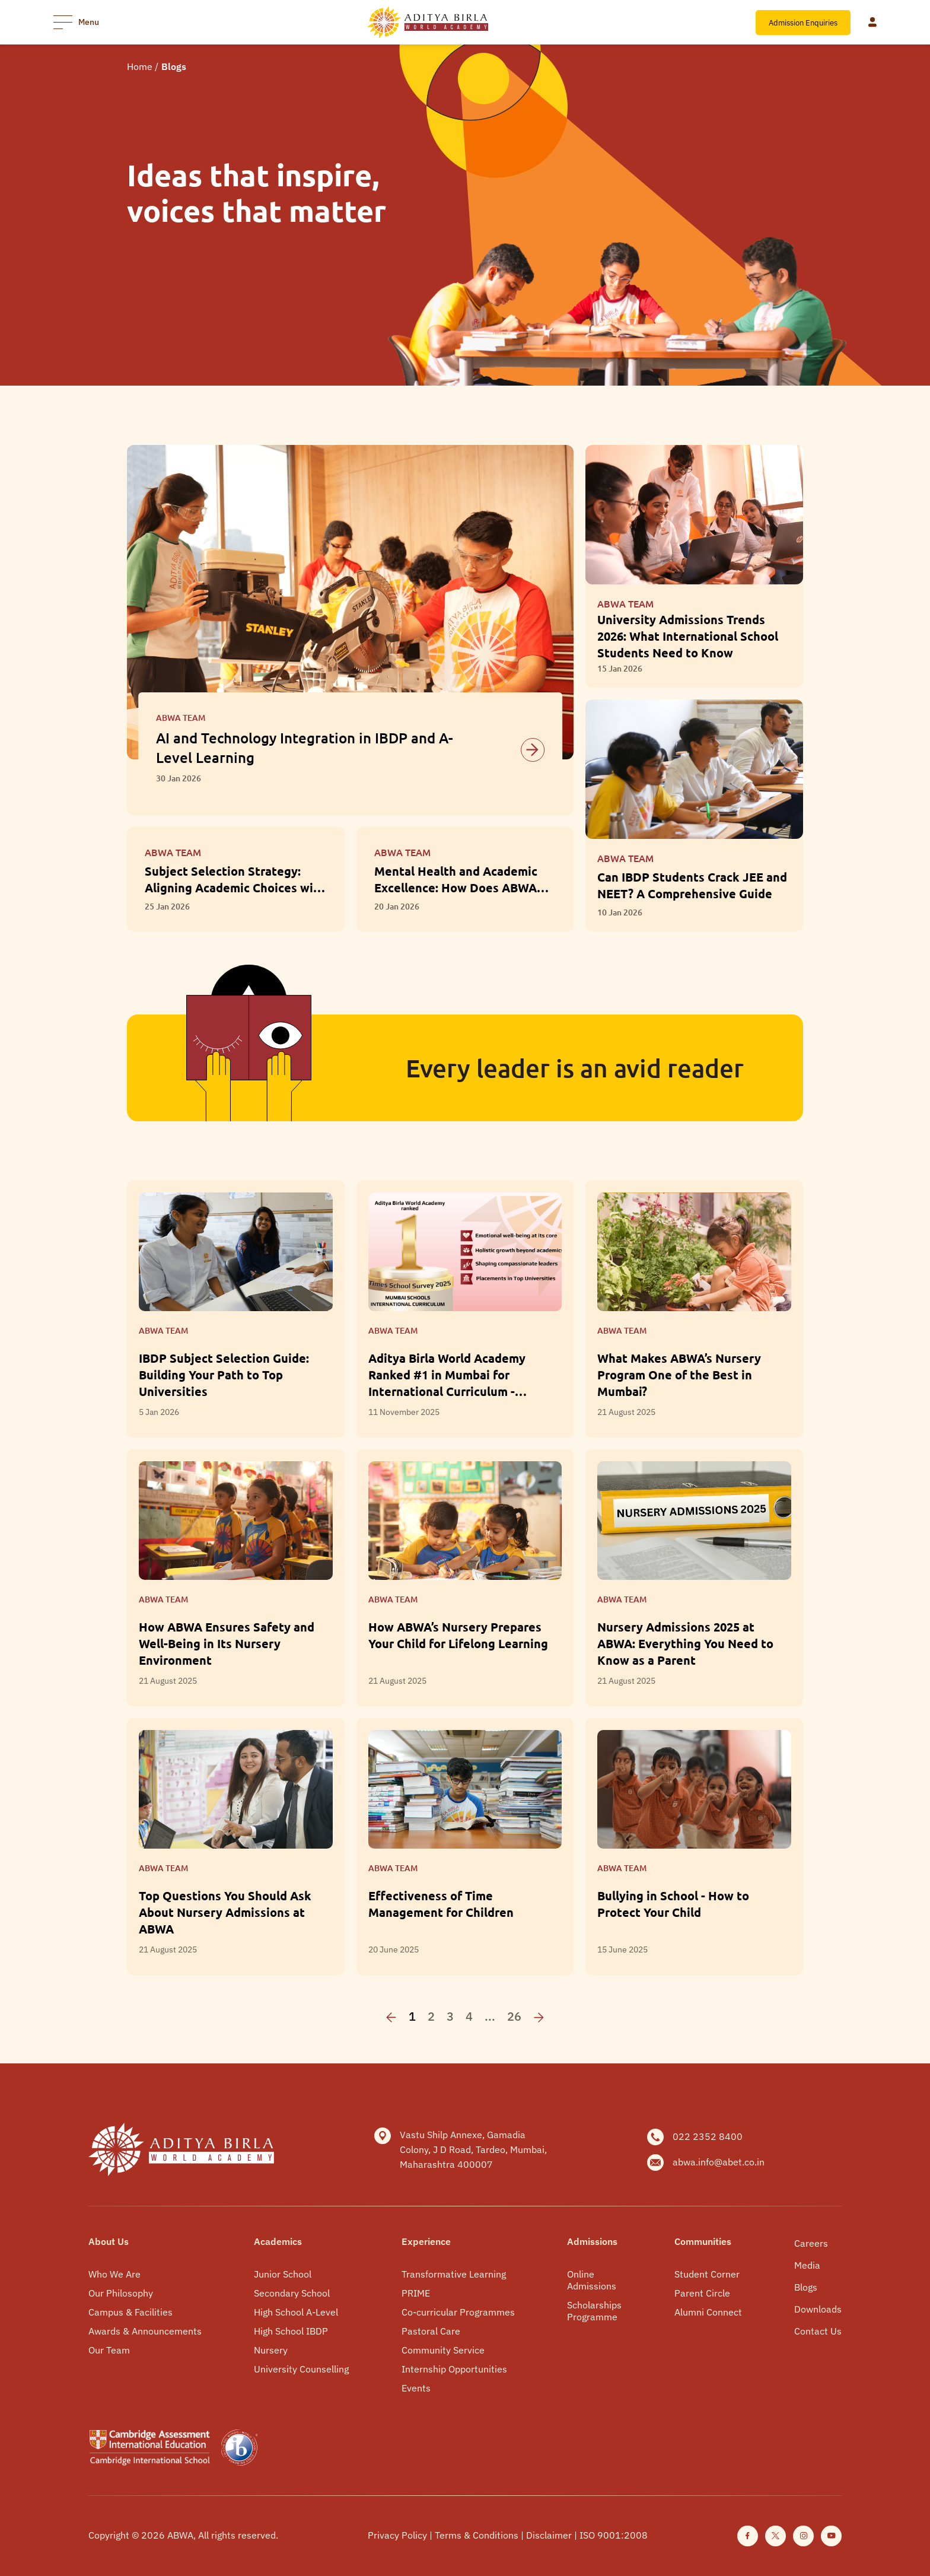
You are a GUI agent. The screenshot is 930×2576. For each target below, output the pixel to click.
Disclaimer (550, 2535)
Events (416, 2388)
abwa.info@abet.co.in (719, 2162)
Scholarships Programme (594, 2311)
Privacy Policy (398, 2535)
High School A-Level (296, 2312)
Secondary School (292, 2293)
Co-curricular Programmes (458, 2312)
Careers (811, 2243)
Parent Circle (702, 2293)
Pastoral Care (431, 2331)
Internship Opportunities (454, 2369)
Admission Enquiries (803, 22)
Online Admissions (591, 2280)
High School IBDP (291, 2331)
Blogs (805, 2287)
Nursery (271, 2350)
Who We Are (114, 2274)
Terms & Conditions (478, 2535)
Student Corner (707, 2274)
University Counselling (301, 2369)
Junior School (282, 2274)
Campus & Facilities (130, 2312)
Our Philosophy (120, 2293)
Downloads (818, 2309)
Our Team (109, 2350)
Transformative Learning (454, 2274)
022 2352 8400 (708, 2136)
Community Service (443, 2350)
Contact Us (818, 2331)
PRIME (416, 2293)
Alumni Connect (708, 2312)
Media (807, 2265)
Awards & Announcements (145, 2331)
